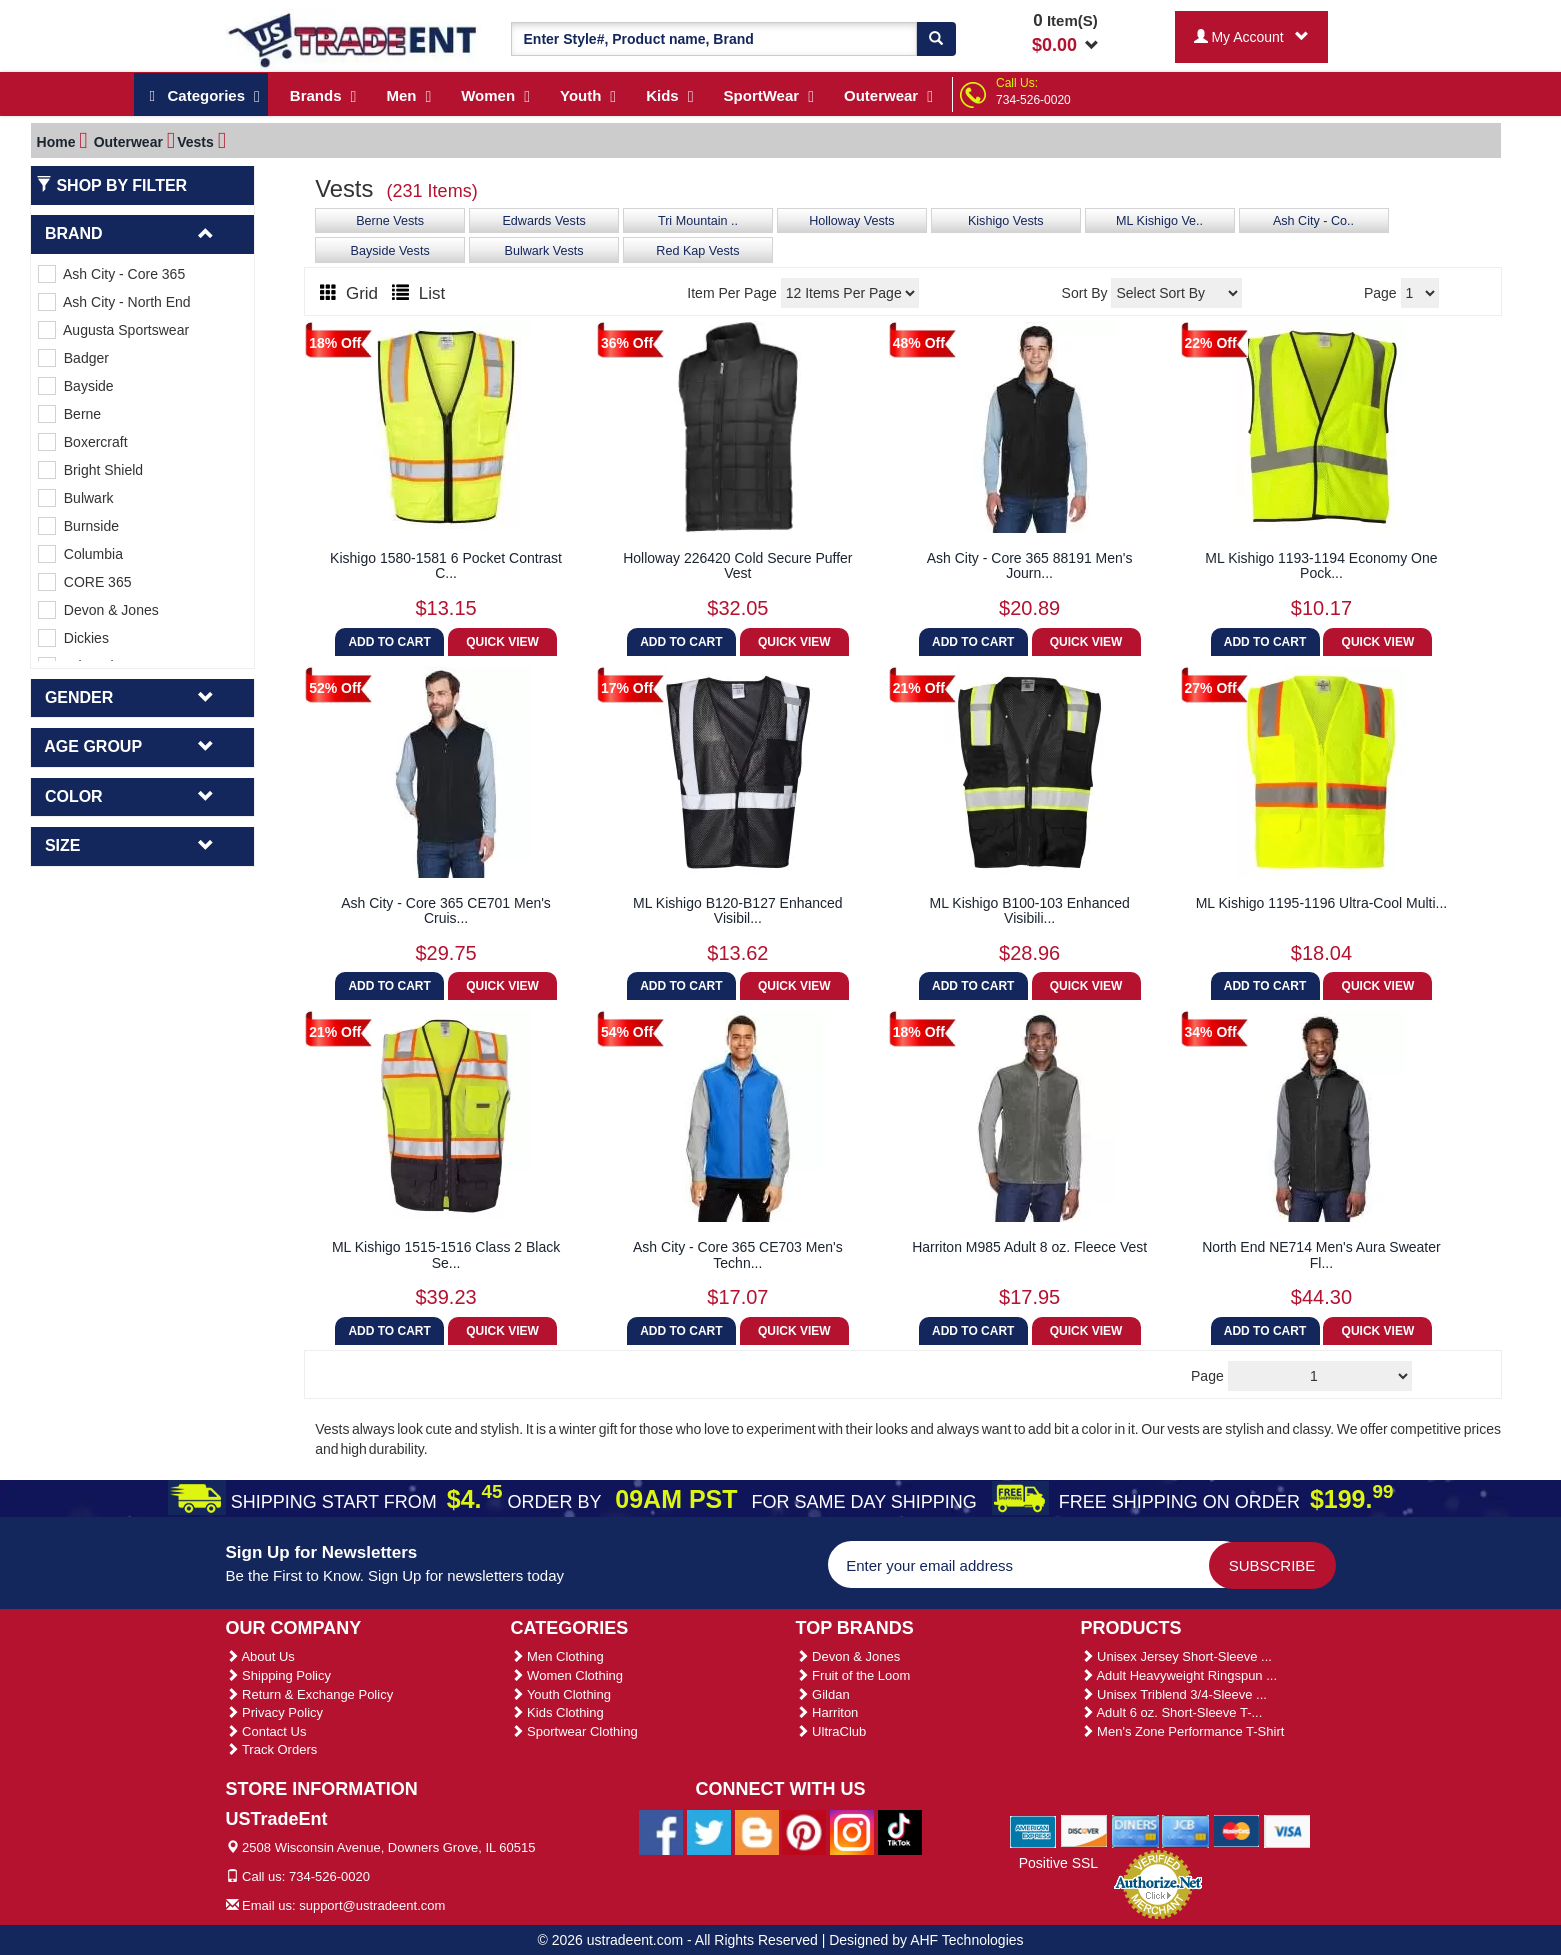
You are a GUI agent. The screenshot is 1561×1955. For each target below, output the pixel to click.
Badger (73, 358)
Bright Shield (90, 470)
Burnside (78, 526)
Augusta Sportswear (113, 330)
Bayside (76, 386)
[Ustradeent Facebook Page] (661, 1831)
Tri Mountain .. (698, 221)
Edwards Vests (543, 221)
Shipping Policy (279, 1675)
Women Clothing (567, 1675)
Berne (69, 414)
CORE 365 (84, 582)
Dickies (73, 638)
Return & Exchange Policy (310, 1694)
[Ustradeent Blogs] (757, 1831)
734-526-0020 (1033, 100)
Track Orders (272, 1749)
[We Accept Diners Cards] (1135, 1830)
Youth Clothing (561, 1694)
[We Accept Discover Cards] (1084, 1830)
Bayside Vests (390, 251)
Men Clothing (557, 1656)
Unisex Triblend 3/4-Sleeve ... (1174, 1694)
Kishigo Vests (1006, 221)
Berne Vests (390, 221)
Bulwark (76, 498)
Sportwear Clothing (574, 1731)
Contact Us (266, 1731)
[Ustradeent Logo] (353, 39)
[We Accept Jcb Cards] (1185, 1830)
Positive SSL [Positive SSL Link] (1058, 1863)
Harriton (827, 1712)
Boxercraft (83, 442)
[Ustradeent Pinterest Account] (804, 1831)
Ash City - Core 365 (111, 274)
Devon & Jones (98, 610)
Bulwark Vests (544, 251)
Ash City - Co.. (1313, 221)
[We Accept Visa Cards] (1287, 1830)
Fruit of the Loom (853, 1675)
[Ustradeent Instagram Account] (852, 1831)
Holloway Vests (851, 221)
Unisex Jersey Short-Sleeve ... (1176, 1656)
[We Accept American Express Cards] (1033, 1830)
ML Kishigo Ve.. (1159, 221)
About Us (260, 1656)
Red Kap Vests (697, 251)
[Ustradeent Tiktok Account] (900, 1831)
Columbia (80, 554)
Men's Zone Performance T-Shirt (1183, 1731)
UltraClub (831, 1731)
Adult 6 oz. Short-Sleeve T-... (1172, 1712)
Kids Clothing (557, 1712)
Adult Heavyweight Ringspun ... (1179, 1675)
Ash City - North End (114, 302)
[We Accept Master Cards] (1236, 1830)
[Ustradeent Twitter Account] (709, 1831)
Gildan (823, 1694)
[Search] (936, 39)
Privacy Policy (275, 1712)
